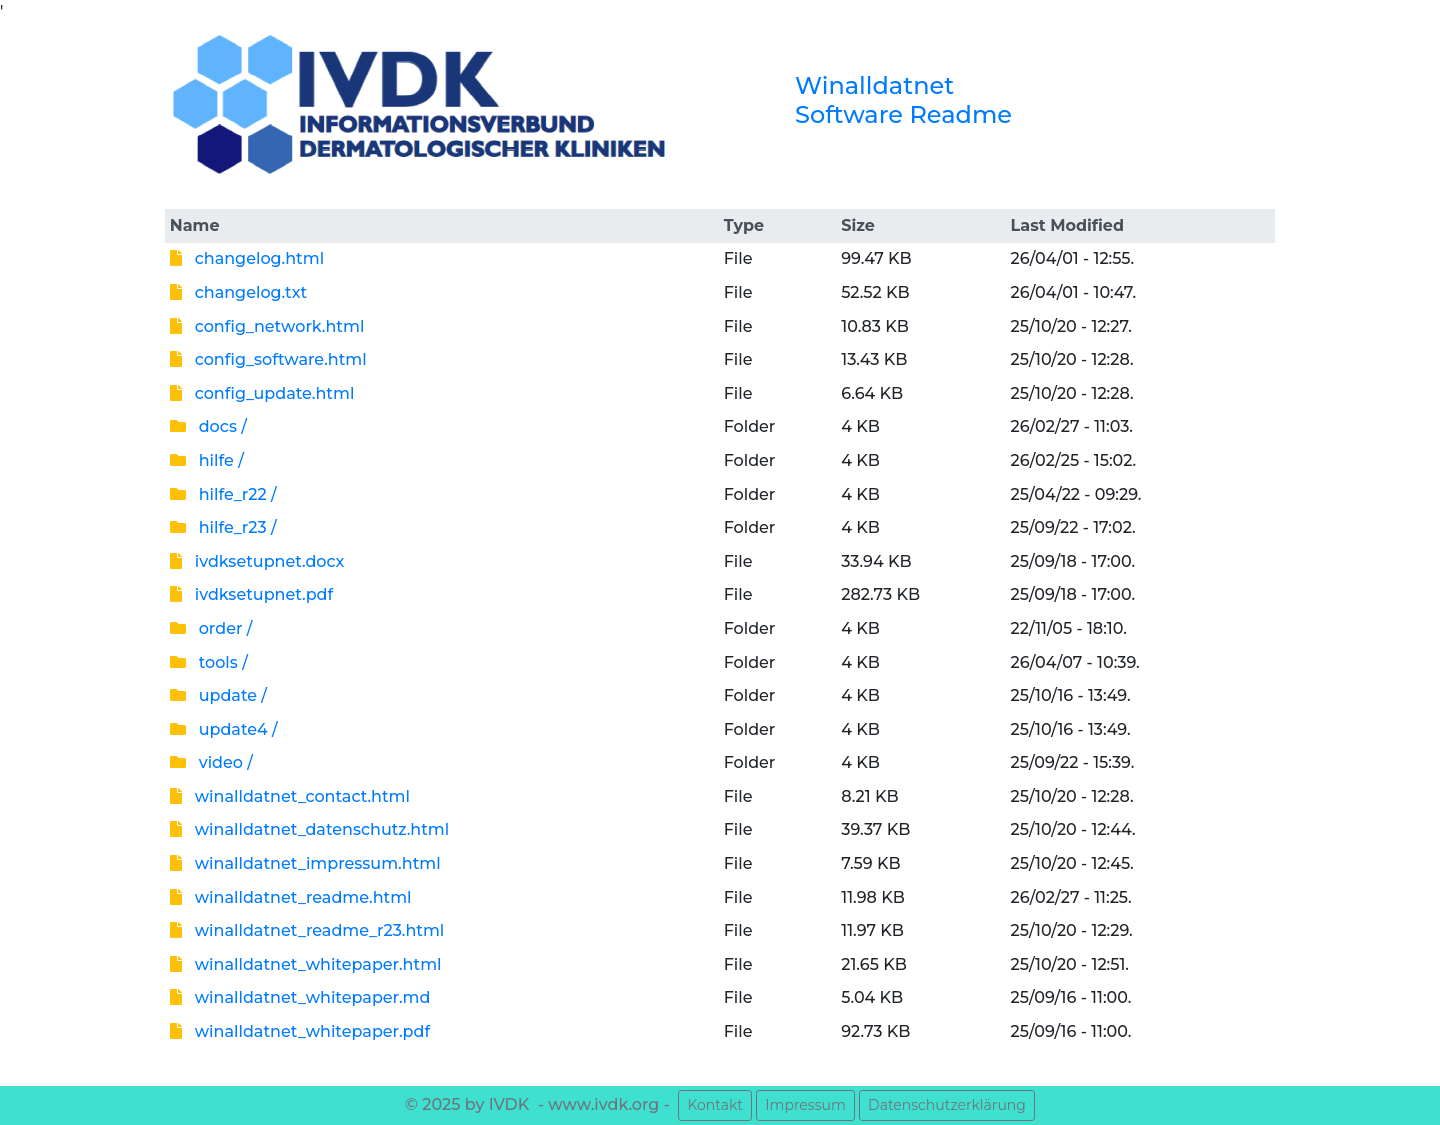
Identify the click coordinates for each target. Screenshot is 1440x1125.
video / (211, 762)
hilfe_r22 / (223, 494)
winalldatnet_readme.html (291, 897)
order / (211, 628)
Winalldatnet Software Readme (903, 100)
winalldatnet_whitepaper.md (300, 997)
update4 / (224, 729)
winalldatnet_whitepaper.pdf (300, 1031)
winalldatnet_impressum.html (305, 863)
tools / (209, 662)
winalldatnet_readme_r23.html (307, 930)
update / (218, 695)
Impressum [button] (805, 1105)
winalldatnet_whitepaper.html (306, 964)
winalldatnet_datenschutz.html (309, 829)
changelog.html (247, 258)
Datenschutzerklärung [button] (947, 1105)
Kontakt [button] (715, 1105)
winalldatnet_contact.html (290, 796)
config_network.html (267, 326)
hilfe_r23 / (223, 527)
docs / (208, 426)
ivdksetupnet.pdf (251, 594)
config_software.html (268, 359)
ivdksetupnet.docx (257, 561)
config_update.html (262, 393)
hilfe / (207, 460)
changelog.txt (238, 292)
